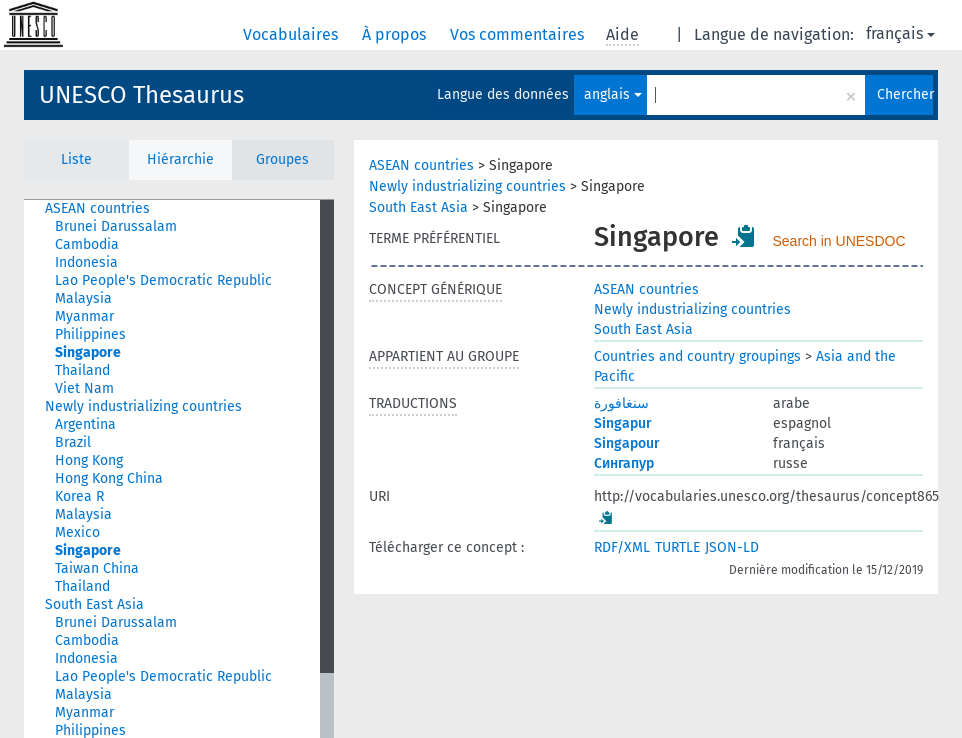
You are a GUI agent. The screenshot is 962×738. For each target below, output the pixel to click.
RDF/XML (622, 547)
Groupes (282, 159)
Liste (76, 159)
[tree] (179, 469)
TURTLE (677, 547)
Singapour (627, 443)
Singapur (623, 423)
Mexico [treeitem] (77, 532)
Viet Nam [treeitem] (84, 388)
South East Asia (418, 207)
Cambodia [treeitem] (87, 244)
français (900, 33)
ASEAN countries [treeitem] (97, 208)
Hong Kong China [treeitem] (109, 478)
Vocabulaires (292, 34)
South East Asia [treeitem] (94, 604)
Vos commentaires (519, 34)
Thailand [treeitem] (82, 370)
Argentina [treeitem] (85, 424)
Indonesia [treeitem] (86, 262)
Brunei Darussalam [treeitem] (116, 226)
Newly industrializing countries (467, 186)
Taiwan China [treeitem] (97, 568)
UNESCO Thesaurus (141, 95)
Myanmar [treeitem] (84, 316)
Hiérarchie (180, 159)
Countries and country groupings (697, 356)
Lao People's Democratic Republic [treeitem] (163, 280)
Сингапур (624, 463)
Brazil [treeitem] (73, 442)
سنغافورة (621, 403)
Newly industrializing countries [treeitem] (143, 406)
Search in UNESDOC (839, 241)
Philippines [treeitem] (90, 334)
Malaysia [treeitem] (83, 298)
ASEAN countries (421, 165)
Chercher (905, 94)
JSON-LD (732, 547)
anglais (613, 94)
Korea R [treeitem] (79, 496)
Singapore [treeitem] (88, 352)
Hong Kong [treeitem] (89, 460)
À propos (396, 34)
